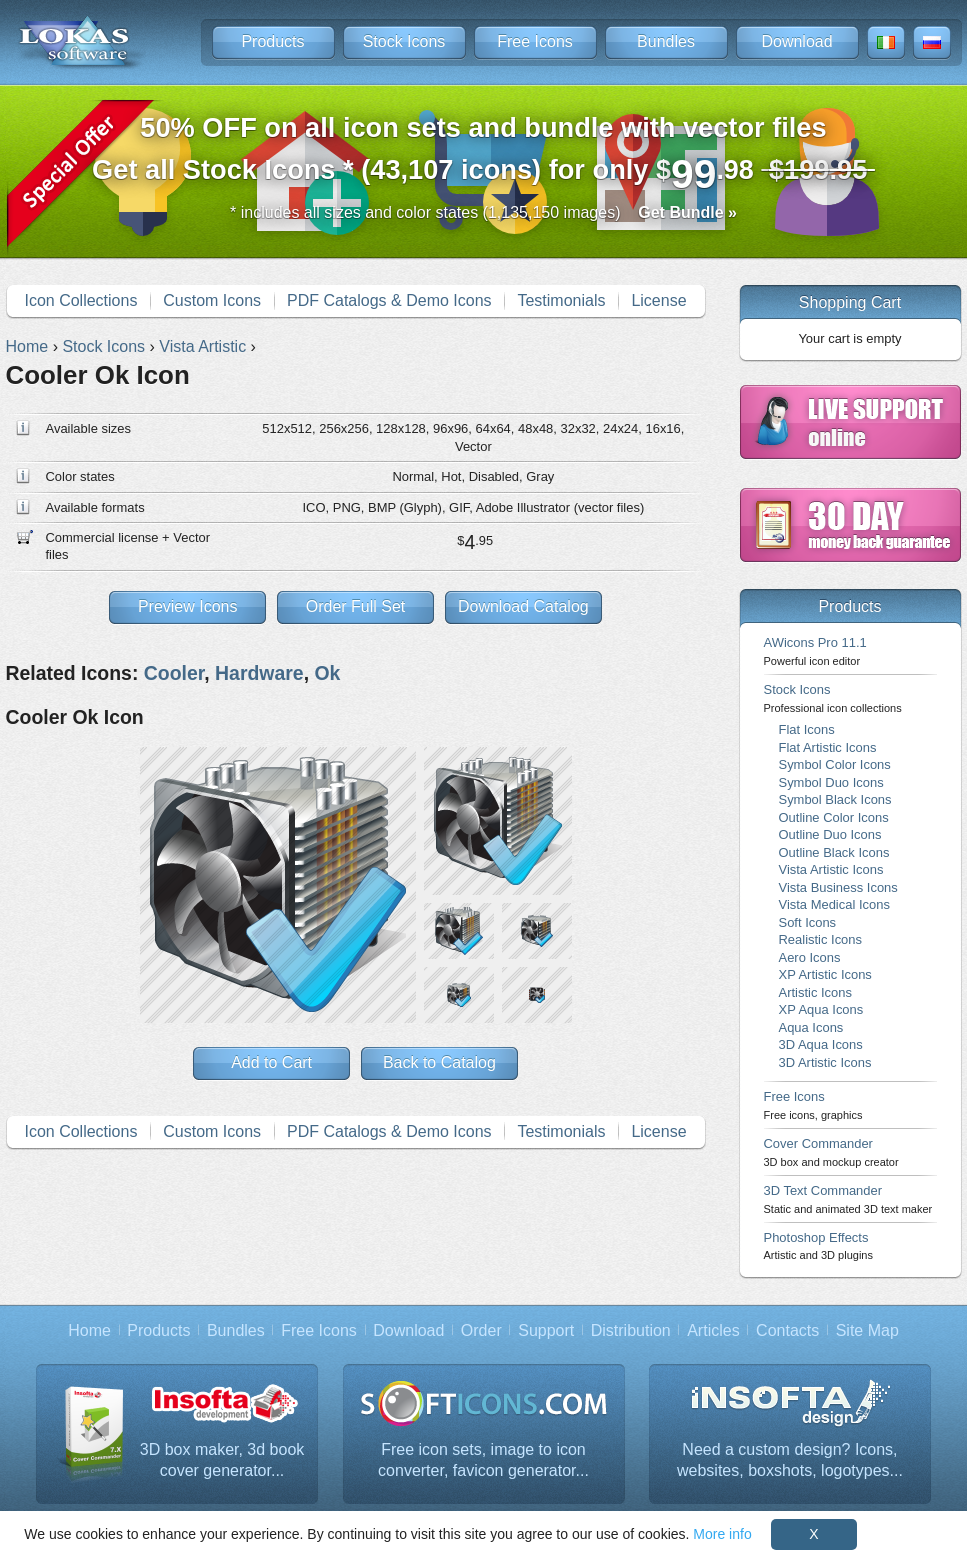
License (658, 300)
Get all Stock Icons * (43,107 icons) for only (483, 154)
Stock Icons (404, 41)
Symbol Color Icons (835, 764)
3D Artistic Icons (825, 1062)
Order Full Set (356, 606)
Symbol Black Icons (835, 799)
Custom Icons (212, 300)
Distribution (631, 1330)
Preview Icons (188, 606)
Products (272, 41)
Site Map (867, 1330)
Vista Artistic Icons (831, 869)
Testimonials (561, 300)
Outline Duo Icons (830, 834)
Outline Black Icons (834, 852)
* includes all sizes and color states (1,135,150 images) (483, 212)
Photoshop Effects (818, 1245)
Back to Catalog (439, 1062)
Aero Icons (810, 957)
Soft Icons (808, 922)
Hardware (259, 673)
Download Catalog (523, 606)
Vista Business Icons (838, 887)
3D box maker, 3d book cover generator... (222, 1460)
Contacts (787, 1330)
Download (796, 41)
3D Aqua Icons (821, 1044)
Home (89, 1330)
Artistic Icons (815, 992)
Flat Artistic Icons (828, 747)
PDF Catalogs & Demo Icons (389, 300)
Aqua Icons (811, 1027)
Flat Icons (807, 729)
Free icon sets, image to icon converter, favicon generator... (483, 1460)
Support (546, 1330)
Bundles (666, 41)
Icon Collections (80, 300)
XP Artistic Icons (825, 974)
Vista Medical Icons (834, 904)
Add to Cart (271, 1062)
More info (722, 1534)
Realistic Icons (821, 939)
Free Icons (535, 41)
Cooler (174, 673)
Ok (327, 673)
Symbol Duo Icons (831, 782)
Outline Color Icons (834, 817)
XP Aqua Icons (821, 1009)
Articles (713, 1330)
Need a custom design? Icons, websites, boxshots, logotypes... (790, 1460)
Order (481, 1330)
